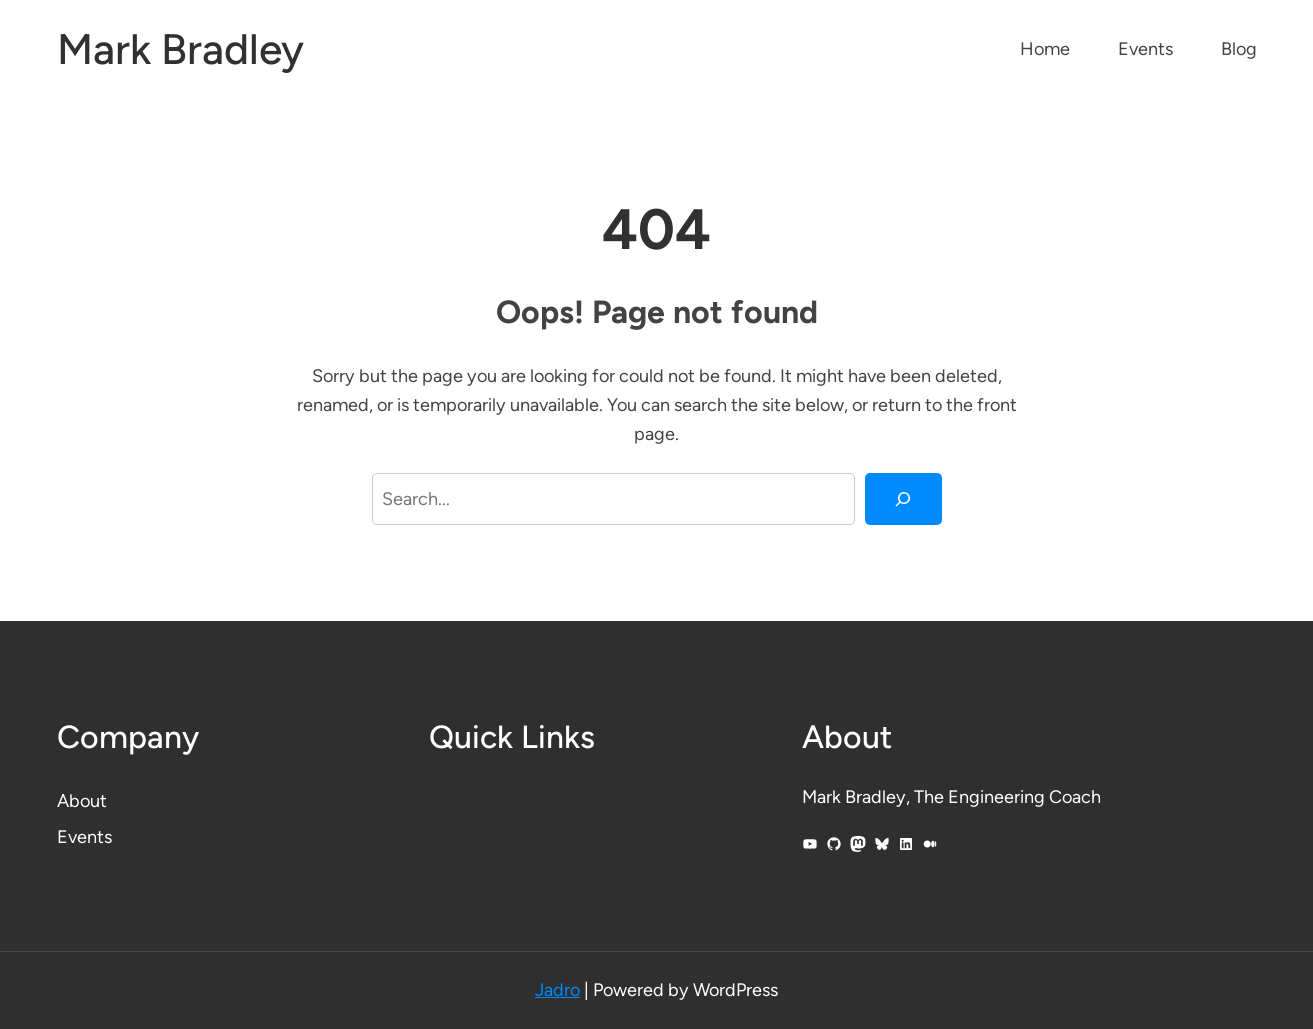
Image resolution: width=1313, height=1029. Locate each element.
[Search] (903, 499)
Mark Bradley (180, 49)
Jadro (557, 990)
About (82, 801)
